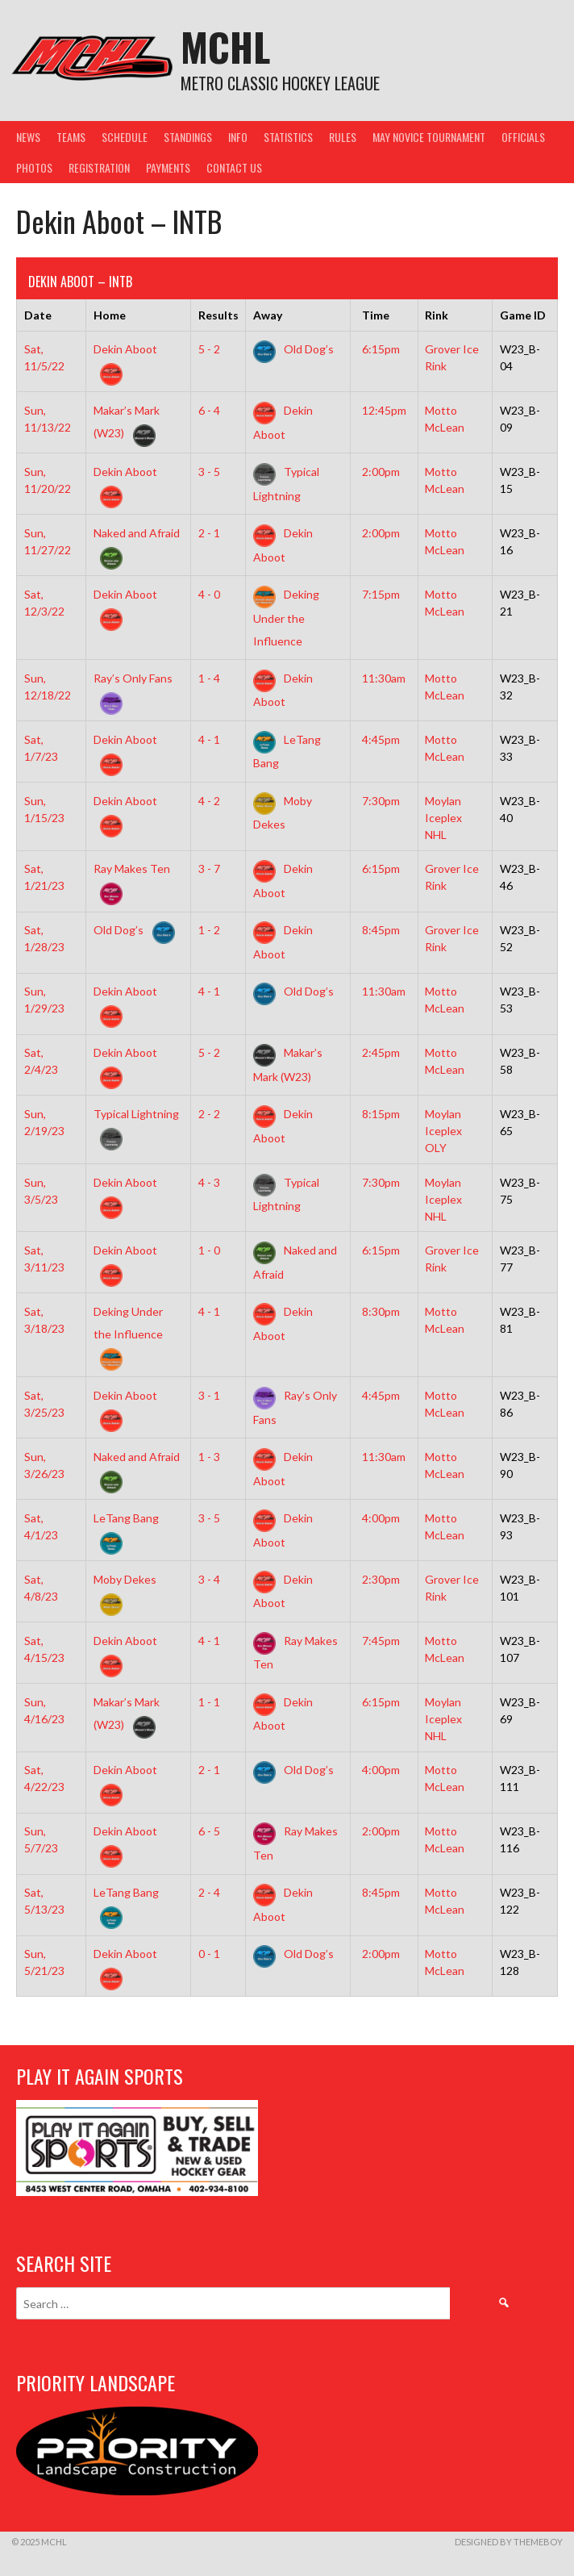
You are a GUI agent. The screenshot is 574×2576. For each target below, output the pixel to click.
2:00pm (381, 471)
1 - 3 (209, 1456)
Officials (523, 136)
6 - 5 (209, 1831)
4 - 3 (209, 1182)
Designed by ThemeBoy (509, 2541)
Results (218, 315)
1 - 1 (209, 1702)
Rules (342, 136)
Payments (168, 167)
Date (38, 315)
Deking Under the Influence (286, 617)
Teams (70, 136)
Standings (188, 136)
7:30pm (381, 801)
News (28, 136)
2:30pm (381, 1579)
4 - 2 (209, 801)
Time (375, 315)
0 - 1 (209, 1953)
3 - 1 (209, 1395)
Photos (34, 167)
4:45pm (381, 739)
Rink (436, 315)
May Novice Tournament (428, 136)
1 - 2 (209, 930)
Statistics (288, 136)
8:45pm (381, 930)
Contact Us (234, 167)
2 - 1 (209, 533)
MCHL (225, 46)
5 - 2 (209, 349)
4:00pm (381, 1518)
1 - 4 (209, 678)
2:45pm (381, 1052)
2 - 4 (209, 1892)
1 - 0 (209, 1250)
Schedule (125, 136)
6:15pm (381, 349)
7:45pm (381, 1640)
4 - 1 (209, 739)
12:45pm (384, 410)
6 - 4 (209, 410)
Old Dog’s (293, 349)
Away (267, 315)
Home (110, 315)
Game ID (523, 315)
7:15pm (381, 594)
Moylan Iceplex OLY (443, 1130)
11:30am (384, 678)
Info (237, 136)
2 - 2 (209, 1114)
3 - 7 (209, 868)
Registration (99, 167)
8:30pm (381, 1311)
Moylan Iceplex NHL (443, 817)
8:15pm (381, 1114)
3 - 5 (209, 471)
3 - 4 (209, 1579)
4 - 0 (209, 594)
